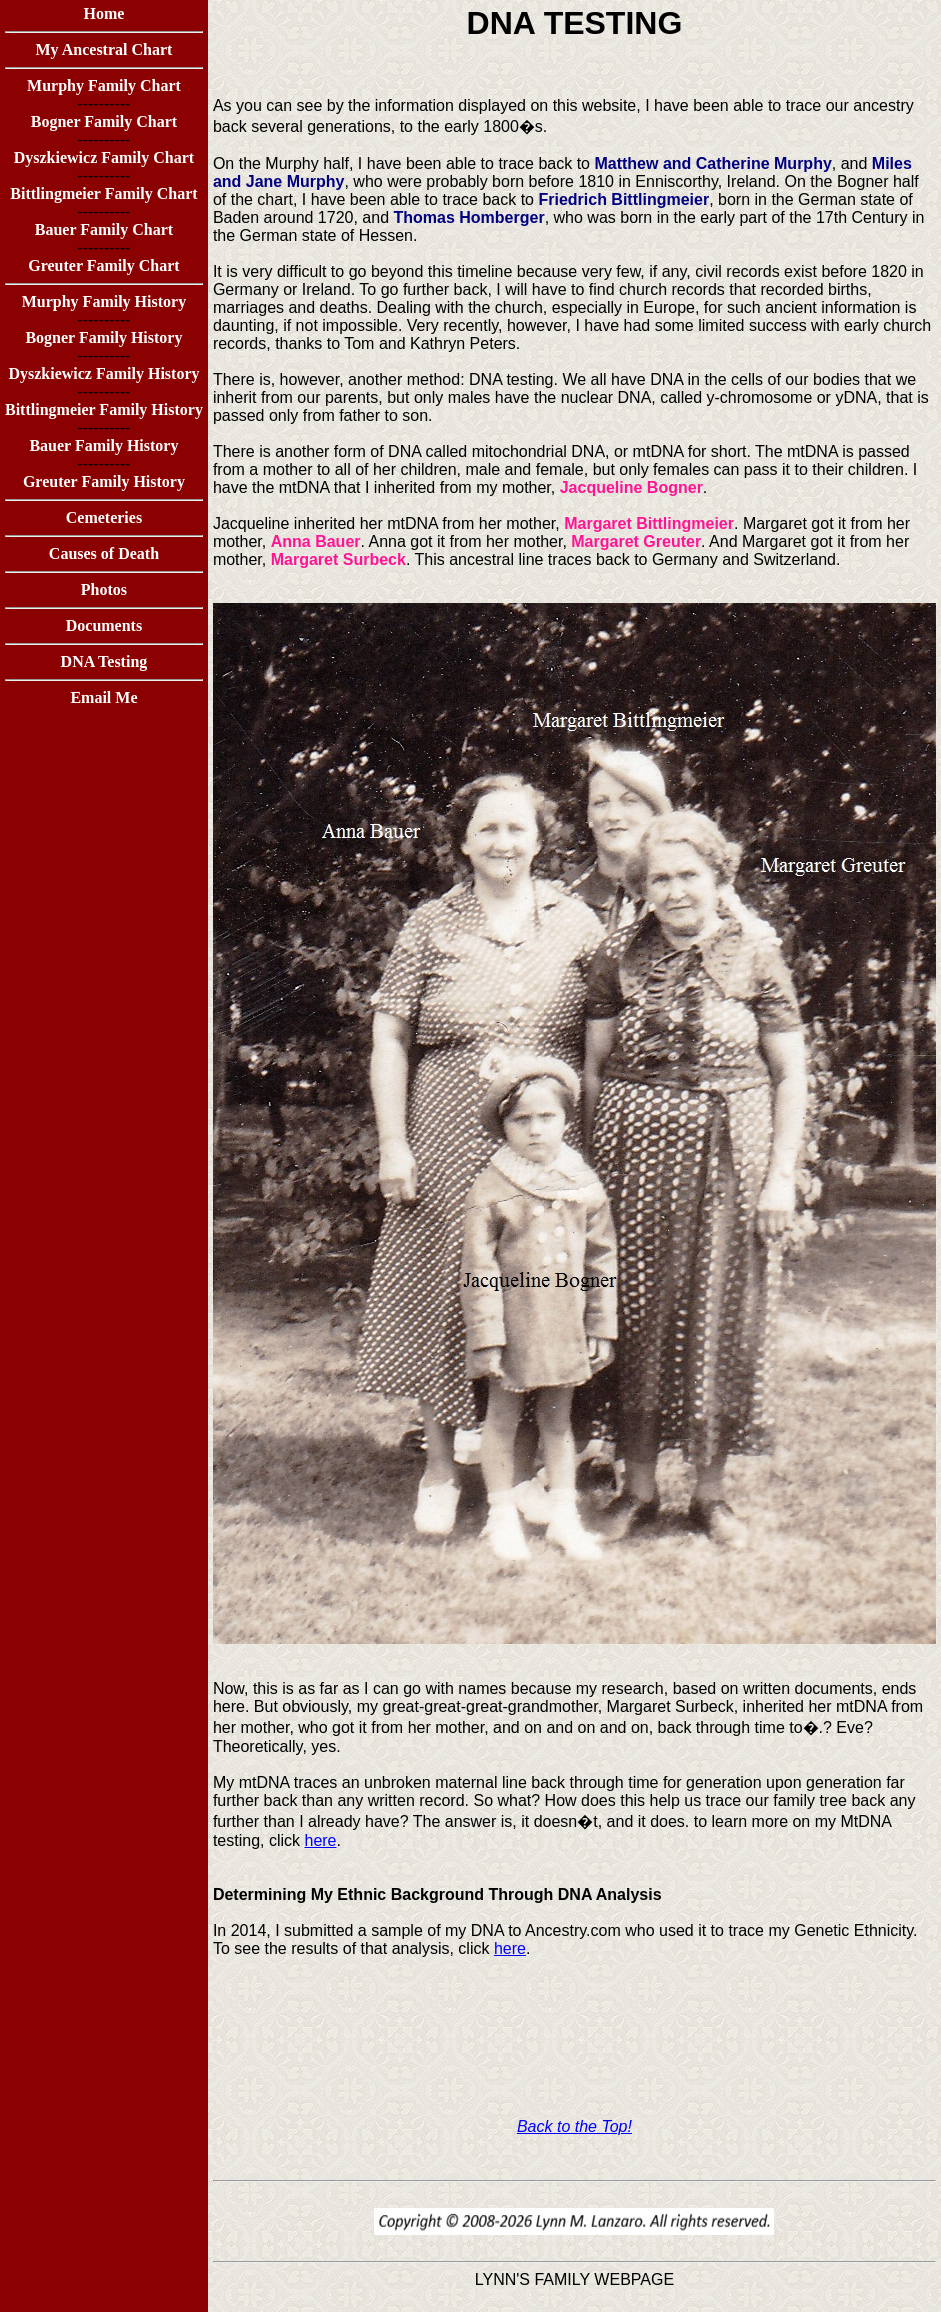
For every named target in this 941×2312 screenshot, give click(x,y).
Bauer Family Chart (104, 229)
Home (104, 13)
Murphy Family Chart (104, 85)
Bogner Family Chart (104, 121)
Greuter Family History (104, 481)
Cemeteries (104, 517)
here (320, 1840)
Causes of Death (104, 553)
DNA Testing (104, 661)
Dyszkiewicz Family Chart (104, 157)
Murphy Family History (104, 301)
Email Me (103, 697)
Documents (104, 625)
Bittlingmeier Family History (104, 409)
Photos (104, 589)
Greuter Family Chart (103, 265)
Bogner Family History (103, 337)
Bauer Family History (103, 445)
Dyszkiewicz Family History (103, 373)
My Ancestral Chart (104, 49)
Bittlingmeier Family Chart (103, 193)
